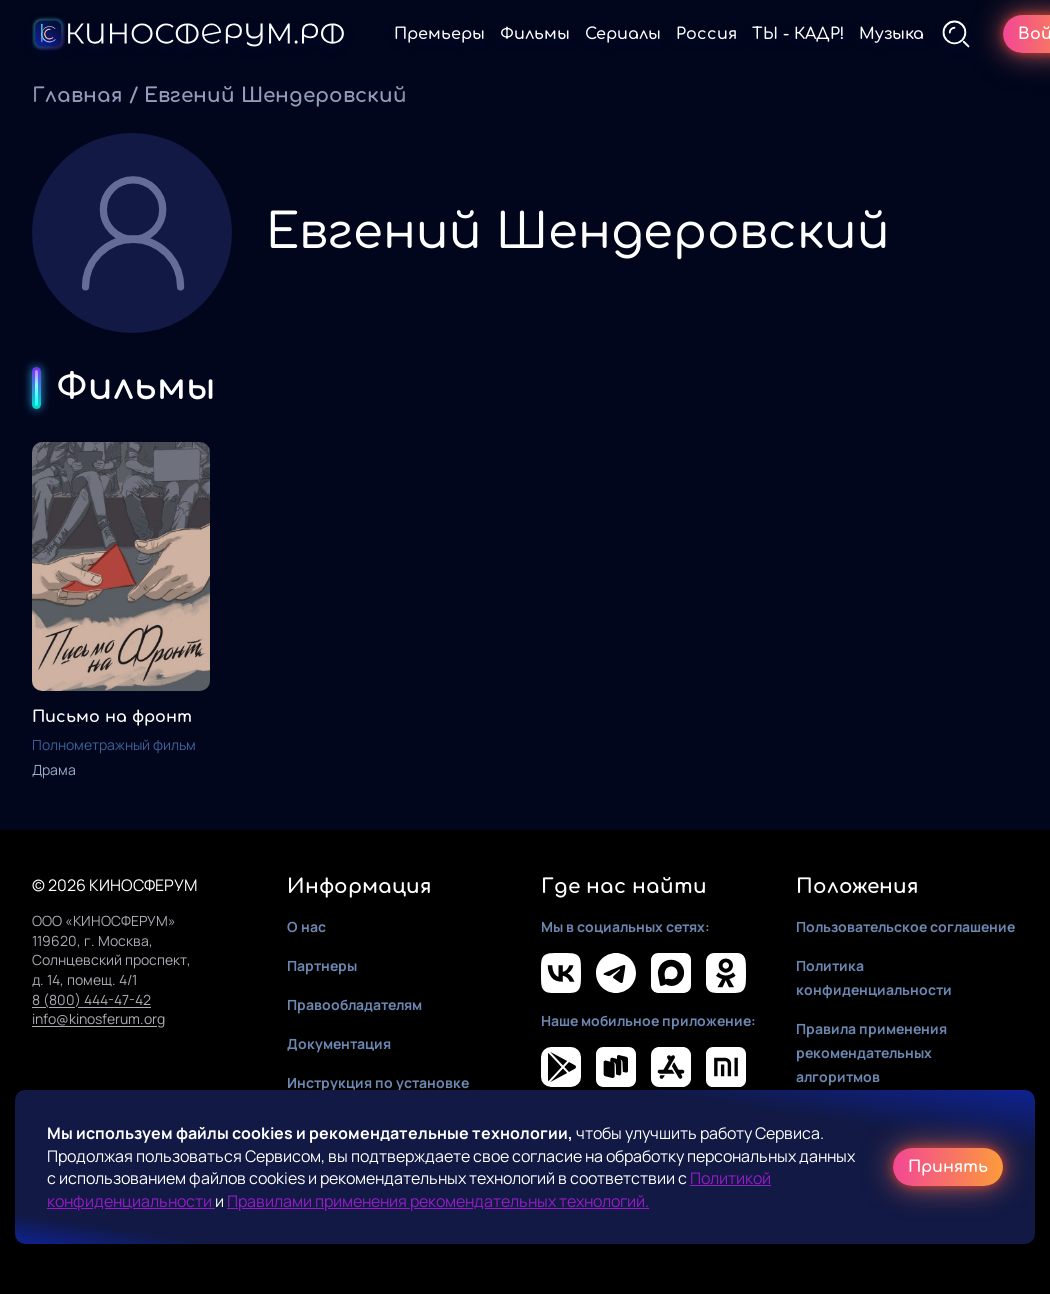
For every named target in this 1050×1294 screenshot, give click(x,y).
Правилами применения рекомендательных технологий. (438, 1201)
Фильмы (535, 34)
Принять (948, 1167)
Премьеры (439, 34)
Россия (706, 34)
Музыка (891, 34)
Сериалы (623, 34)
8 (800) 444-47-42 (91, 999)
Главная (77, 95)
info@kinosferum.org (98, 1018)
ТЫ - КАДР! (798, 34)
